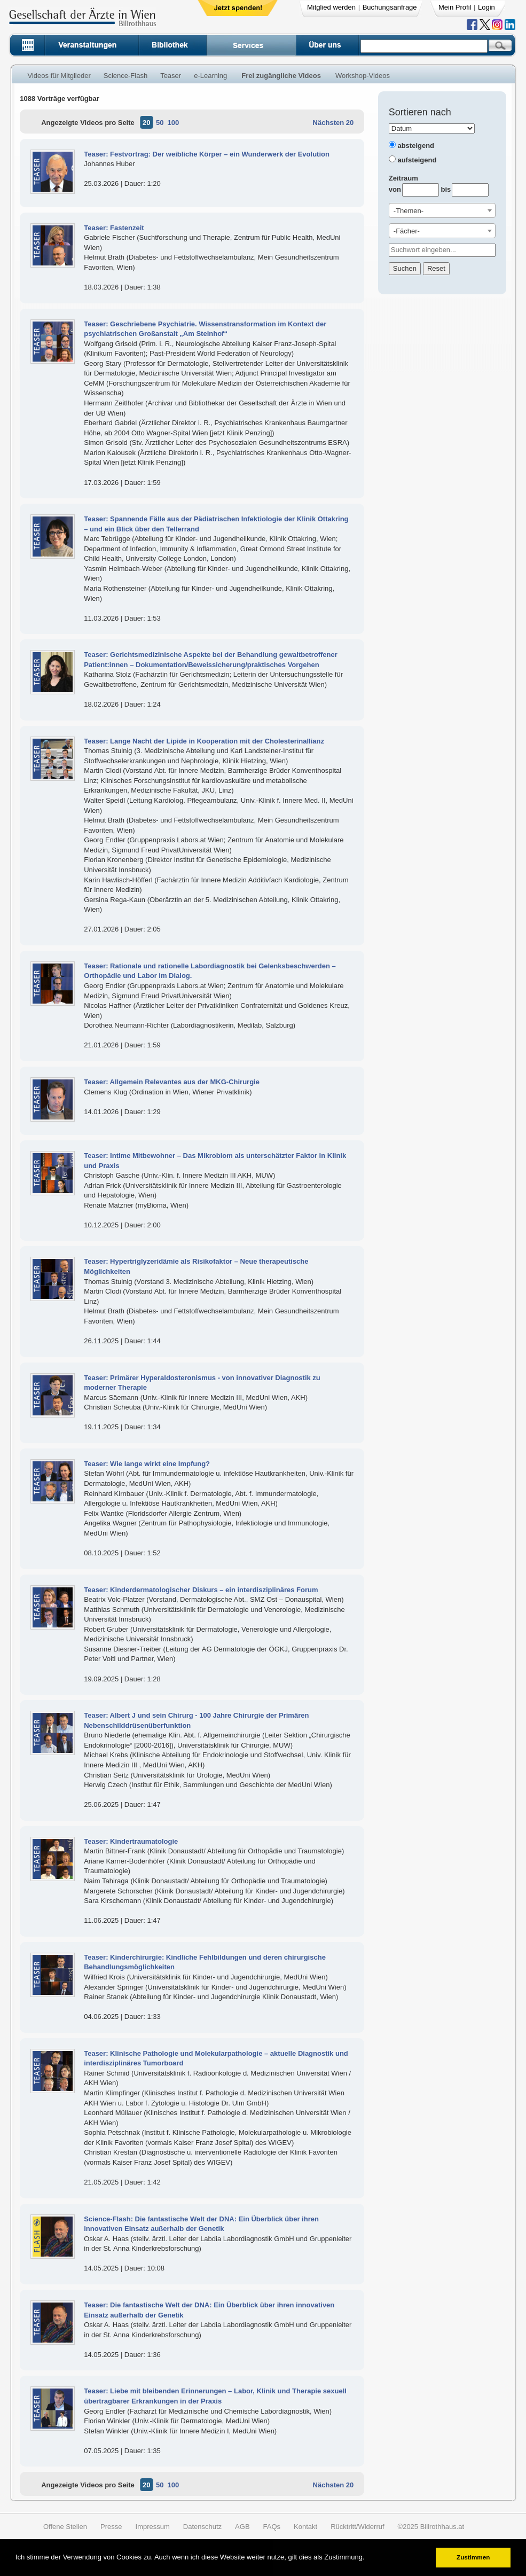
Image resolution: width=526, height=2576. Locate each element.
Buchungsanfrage (390, 7)
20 (146, 123)
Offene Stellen (65, 2527)
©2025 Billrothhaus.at (431, 2527)
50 (159, 123)
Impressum (153, 2527)
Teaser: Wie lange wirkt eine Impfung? (147, 1464)
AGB (242, 2527)
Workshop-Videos (362, 76)
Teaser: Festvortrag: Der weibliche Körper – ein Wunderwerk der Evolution (206, 154)
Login (486, 7)
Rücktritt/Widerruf (357, 2527)
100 (173, 123)
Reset (436, 268)
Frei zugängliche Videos (281, 76)
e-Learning (210, 76)
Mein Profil (454, 7)
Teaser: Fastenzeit (114, 228)
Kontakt (305, 2527)
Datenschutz (202, 2527)
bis (446, 189)
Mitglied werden (331, 7)
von (395, 189)
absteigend (415, 146)
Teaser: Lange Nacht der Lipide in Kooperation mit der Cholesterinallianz (204, 741)
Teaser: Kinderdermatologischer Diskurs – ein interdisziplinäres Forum (201, 1590)
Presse (111, 2527)
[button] (367, 2558)
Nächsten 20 (333, 123)
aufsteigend (416, 160)
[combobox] (442, 210)
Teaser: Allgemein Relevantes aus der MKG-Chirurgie (172, 1082)
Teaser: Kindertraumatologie (131, 1841)
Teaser (170, 76)
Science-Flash (125, 76)
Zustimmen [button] (473, 2557)
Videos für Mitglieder (59, 76)
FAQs (272, 2527)
